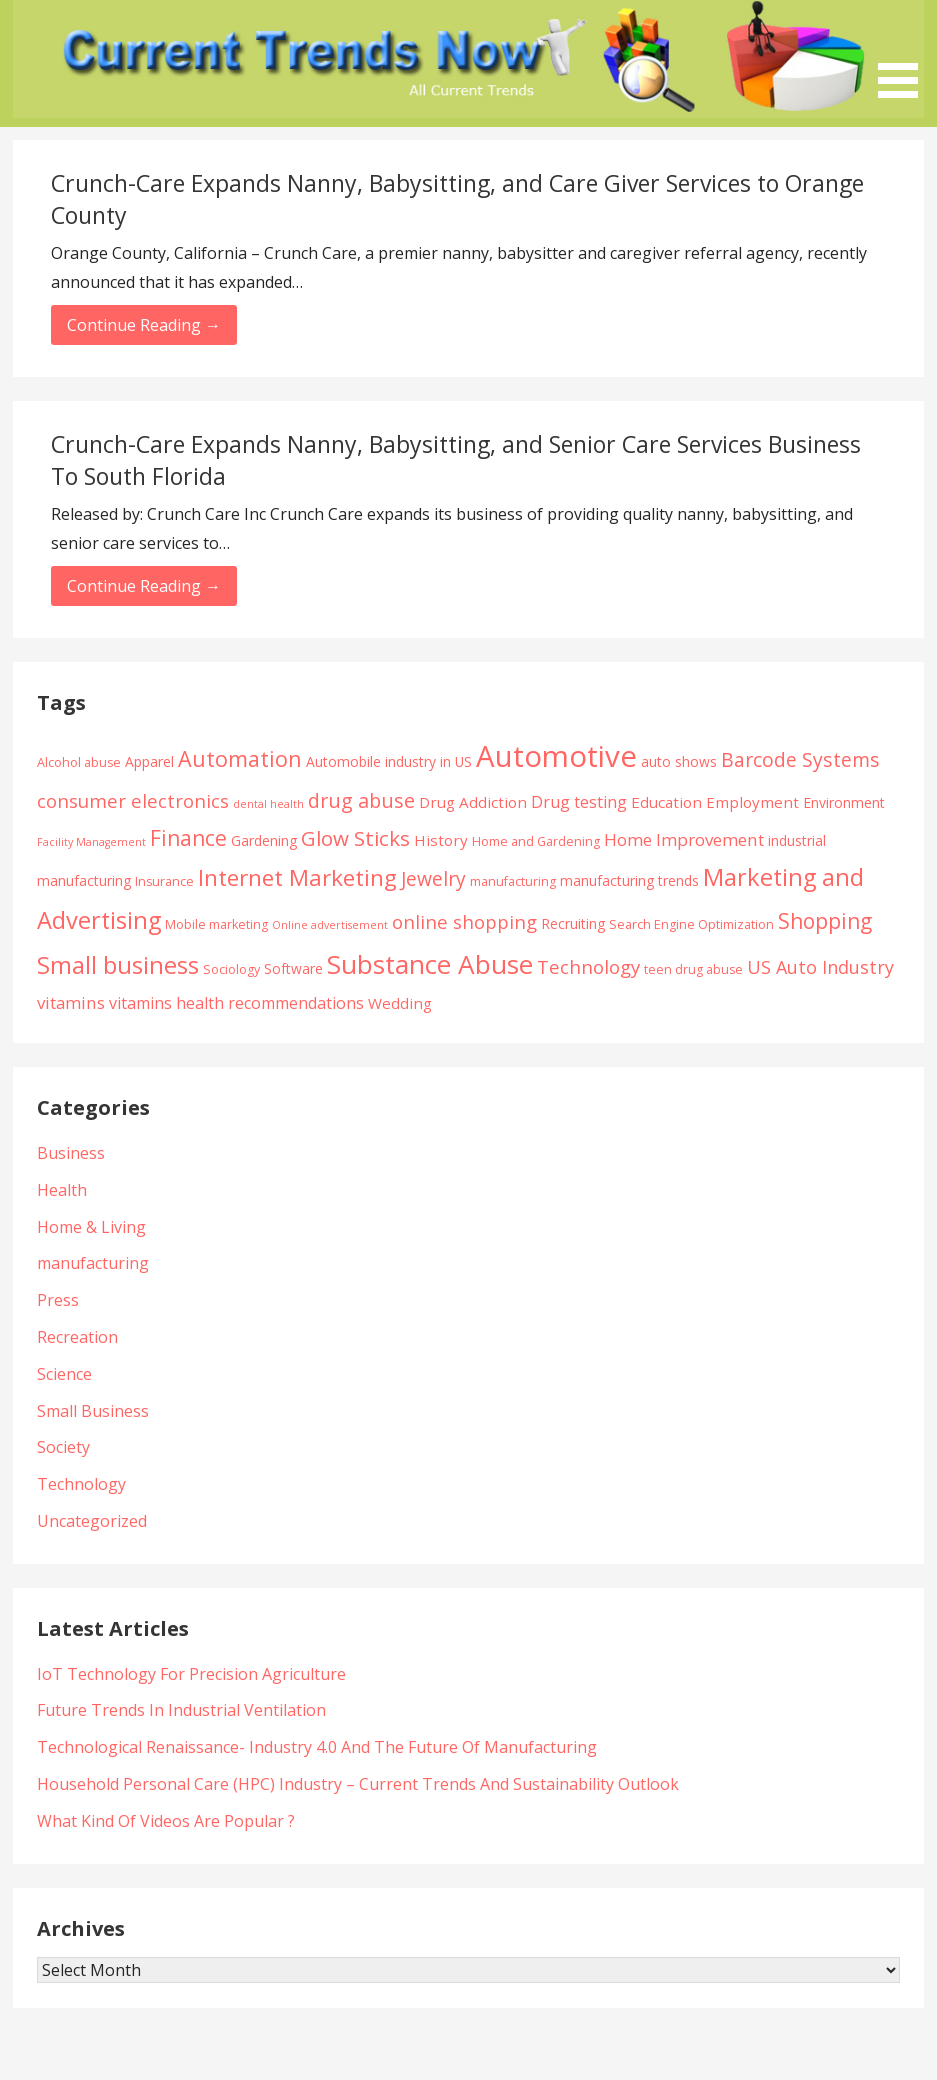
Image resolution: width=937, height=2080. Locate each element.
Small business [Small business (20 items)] (118, 965)
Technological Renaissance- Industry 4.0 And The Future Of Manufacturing (317, 1747)
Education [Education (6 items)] (666, 802)
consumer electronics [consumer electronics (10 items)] (133, 800)
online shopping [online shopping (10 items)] (464, 921)
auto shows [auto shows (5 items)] (679, 761)
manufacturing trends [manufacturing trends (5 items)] (629, 880)
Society (63, 1447)
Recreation (77, 1337)
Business (71, 1153)
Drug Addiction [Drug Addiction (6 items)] (473, 802)
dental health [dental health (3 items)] (268, 804)
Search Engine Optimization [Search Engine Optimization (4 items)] (691, 924)
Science (64, 1374)
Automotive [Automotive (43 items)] (556, 756)
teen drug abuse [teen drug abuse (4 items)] (693, 969)
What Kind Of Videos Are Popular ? (166, 1821)
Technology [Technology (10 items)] (588, 966)
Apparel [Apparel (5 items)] (149, 761)
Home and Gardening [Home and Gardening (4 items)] (536, 841)
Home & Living (91, 1227)
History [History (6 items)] (441, 840)
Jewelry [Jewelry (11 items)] (433, 878)
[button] (905, 52)
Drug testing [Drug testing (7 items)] (579, 802)
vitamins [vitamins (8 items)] (71, 1002)
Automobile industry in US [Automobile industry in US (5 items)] (389, 761)
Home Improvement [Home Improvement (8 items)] (684, 839)
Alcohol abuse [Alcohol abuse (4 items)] (79, 762)
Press (58, 1300)
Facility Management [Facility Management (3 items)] (91, 842)
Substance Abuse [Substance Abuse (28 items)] (430, 964)
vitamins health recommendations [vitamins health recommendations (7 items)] (236, 1003)
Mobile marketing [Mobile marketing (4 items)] (216, 924)
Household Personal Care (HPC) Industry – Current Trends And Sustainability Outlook (358, 1784)
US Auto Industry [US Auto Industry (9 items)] (820, 967)
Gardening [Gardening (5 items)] (264, 840)
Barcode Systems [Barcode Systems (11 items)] (800, 759)
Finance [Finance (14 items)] (188, 837)
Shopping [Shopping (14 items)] (825, 920)
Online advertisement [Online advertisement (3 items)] (330, 925)
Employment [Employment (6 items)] (752, 802)
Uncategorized (92, 1521)
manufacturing (93, 1263)
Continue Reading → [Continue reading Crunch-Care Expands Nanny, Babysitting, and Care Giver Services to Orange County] (144, 325)
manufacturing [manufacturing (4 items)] (513, 881)
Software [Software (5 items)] (293, 968)
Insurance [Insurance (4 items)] (164, 881)
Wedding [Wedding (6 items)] (400, 1003)
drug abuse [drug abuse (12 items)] (361, 800)
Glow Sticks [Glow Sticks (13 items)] (355, 838)
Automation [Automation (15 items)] (240, 758)
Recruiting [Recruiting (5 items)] (573, 923)
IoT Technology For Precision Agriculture (191, 1674)
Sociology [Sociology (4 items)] (231, 969)
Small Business (93, 1411)
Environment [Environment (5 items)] (844, 802)
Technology (81, 1484)
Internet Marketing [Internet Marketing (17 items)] (297, 877)
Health (62, 1190)
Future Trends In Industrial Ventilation (181, 1710)
